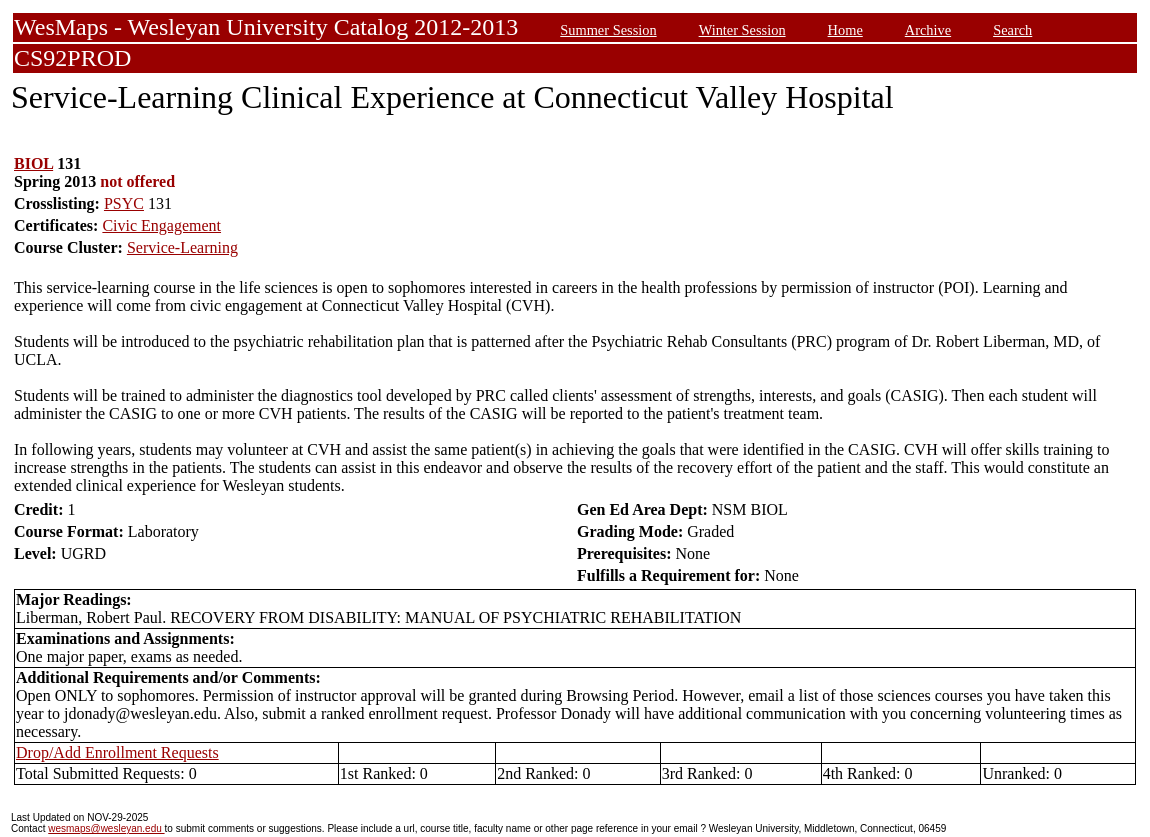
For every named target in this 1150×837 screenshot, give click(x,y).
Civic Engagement (161, 225)
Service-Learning (182, 247)
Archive (928, 30)
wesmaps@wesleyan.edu (106, 828)
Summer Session (608, 30)
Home (845, 30)
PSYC (124, 203)
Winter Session (742, 30)
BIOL (33, 163)
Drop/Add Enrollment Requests (117, 752)
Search (1012, 30)
